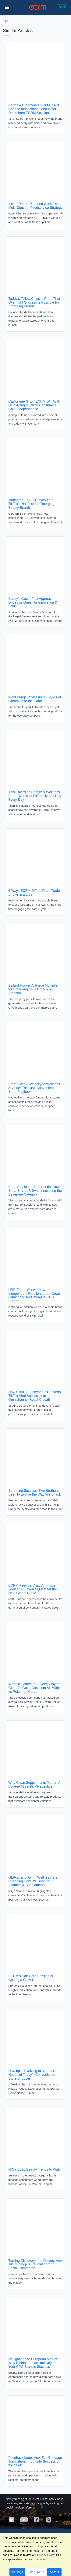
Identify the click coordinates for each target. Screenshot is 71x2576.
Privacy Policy (46, 2554)
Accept (54, 2572)
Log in (62, 7)
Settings (17, 2572)
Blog (5, 20)
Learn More (36, 2572)
